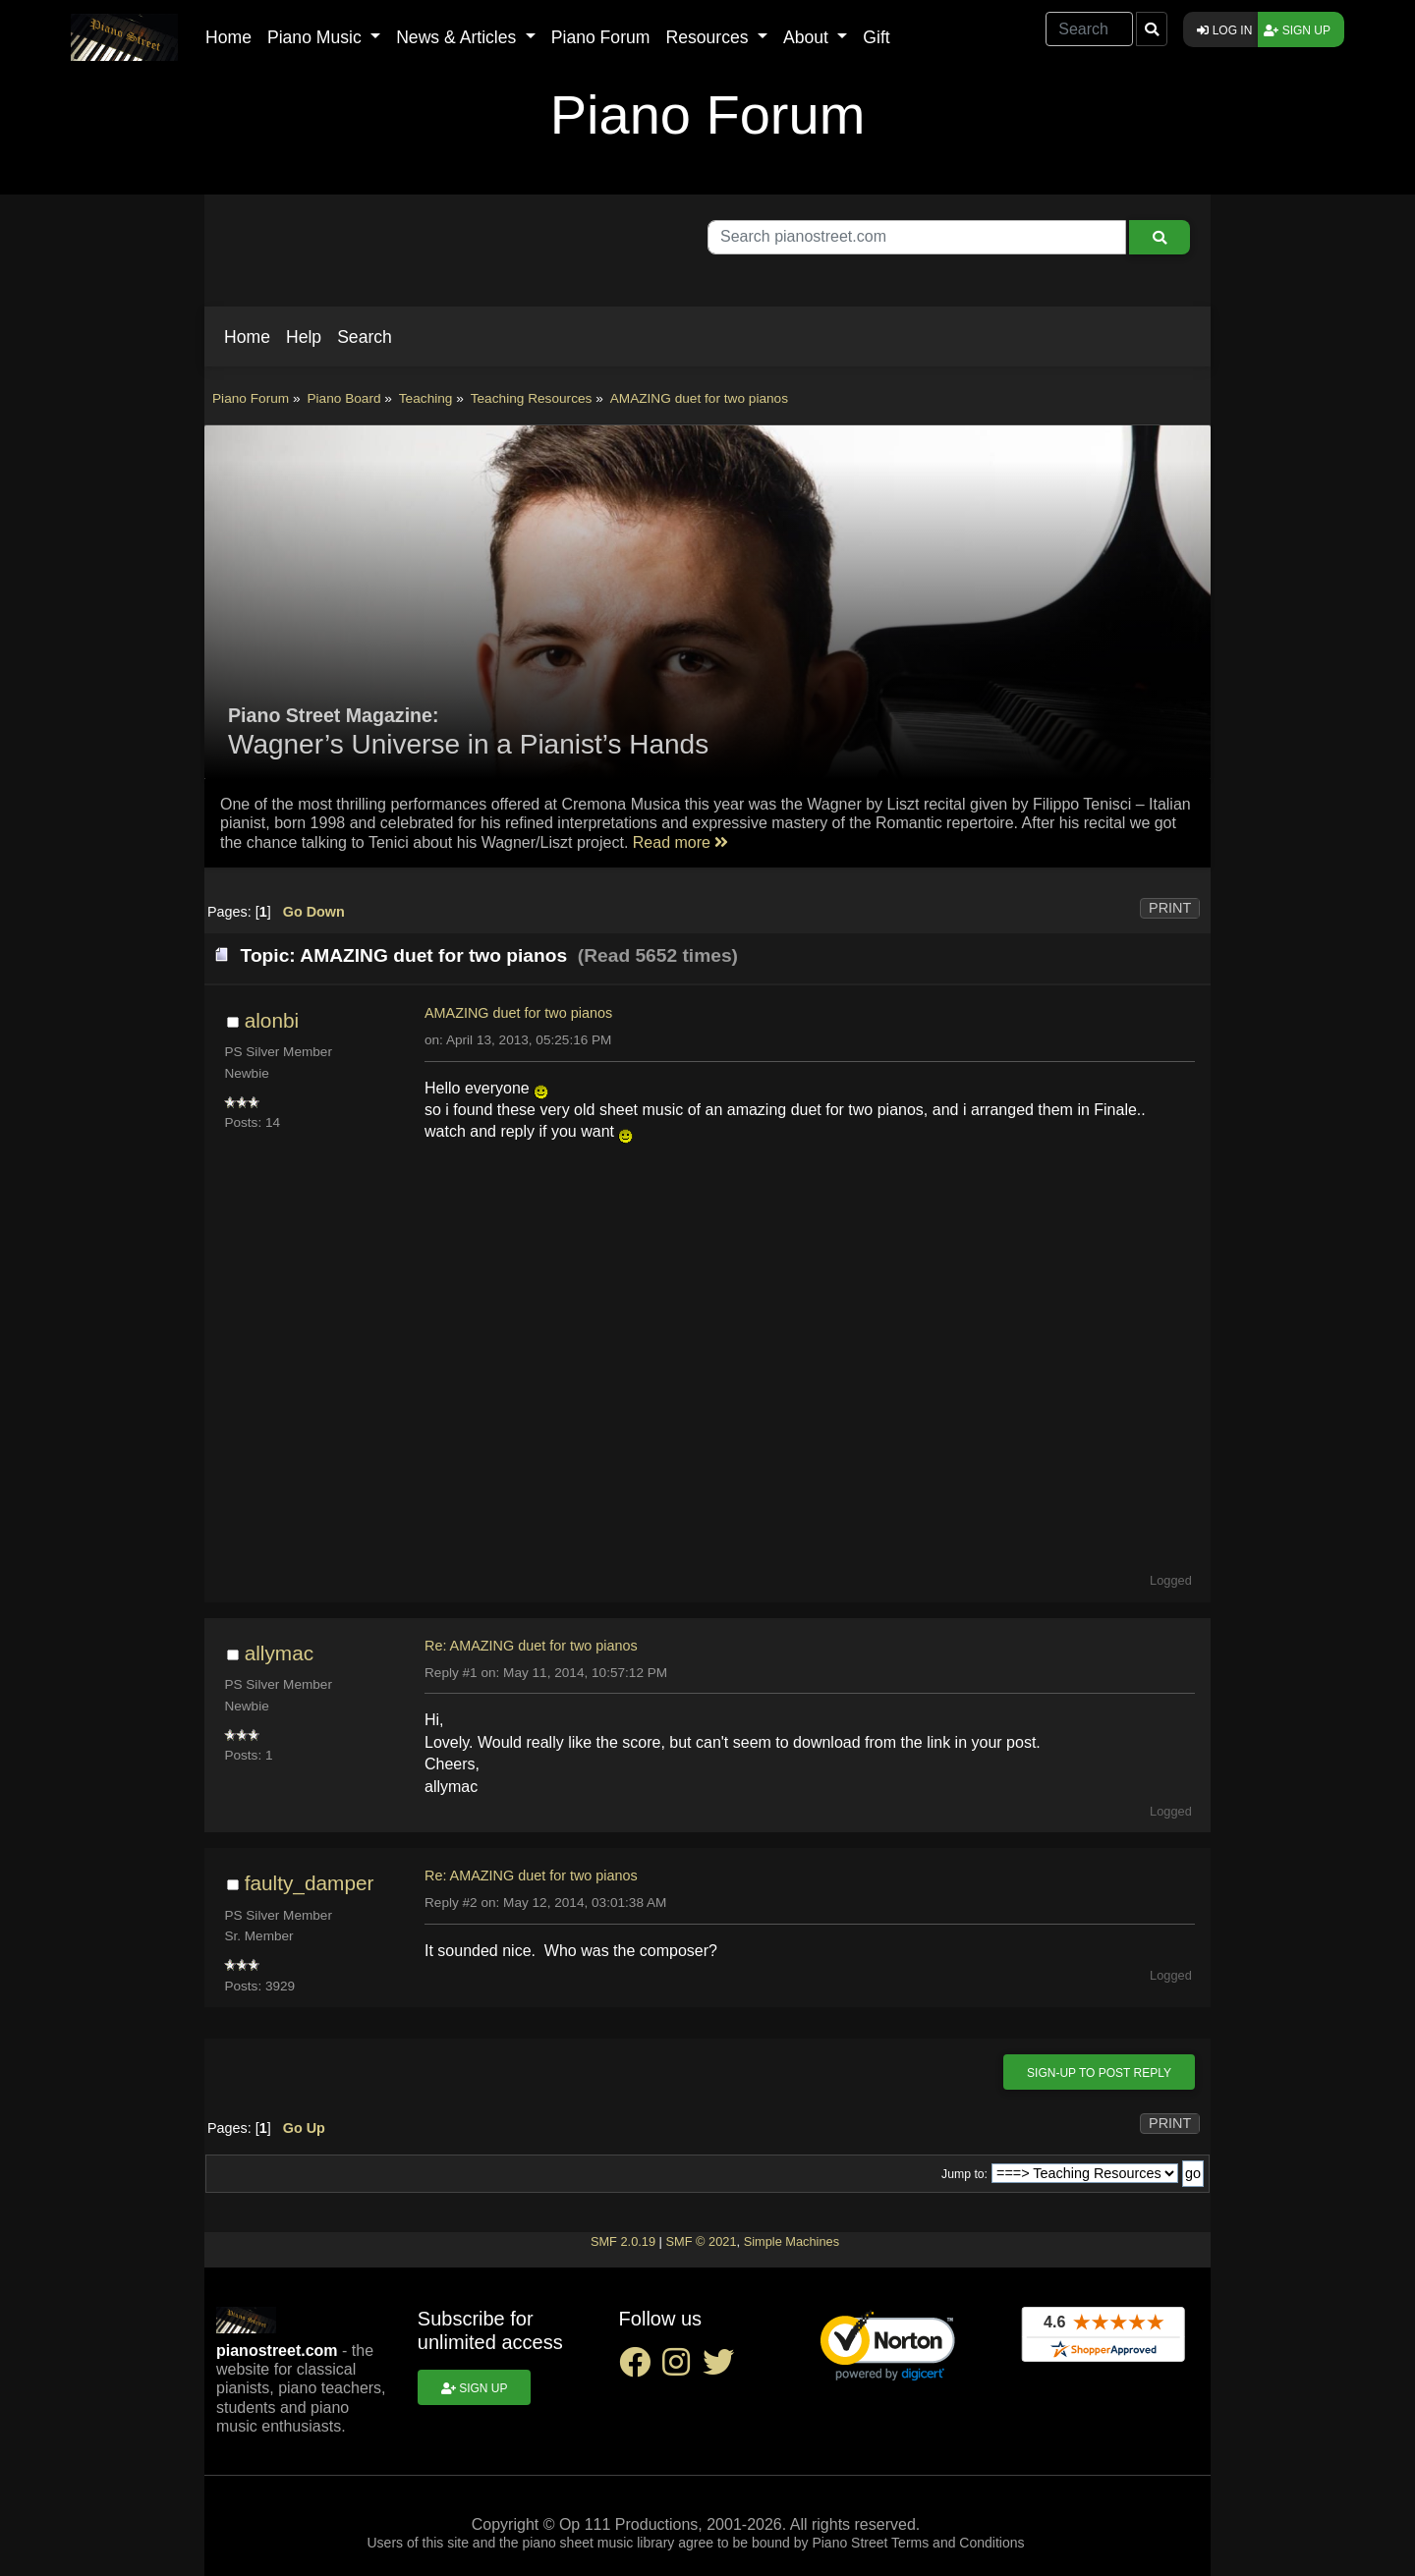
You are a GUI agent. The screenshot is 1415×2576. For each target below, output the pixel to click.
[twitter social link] (722, 2368)
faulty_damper (309, 1883)
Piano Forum (601, 37)
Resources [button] (709, 37)
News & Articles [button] (458, 37)
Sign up (1297, 30)
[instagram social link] (682, 2368)
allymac (279, 1653)
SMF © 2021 (700, 2241)
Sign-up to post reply (1099, 2073)
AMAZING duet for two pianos (518, 1013)
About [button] (808, 37)
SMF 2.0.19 (623, 2241)
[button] (247, 337)
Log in (1224, 30)
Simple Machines (791, 2241)
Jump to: (964, 2174)
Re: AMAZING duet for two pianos (531, 1645)
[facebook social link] (640, 2368)
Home (228, 37)
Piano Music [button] (317, 37)
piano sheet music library (598, 2542)
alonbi (272, 1020)
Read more (681, 842)
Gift (876, 37)
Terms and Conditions (957, 2542)
